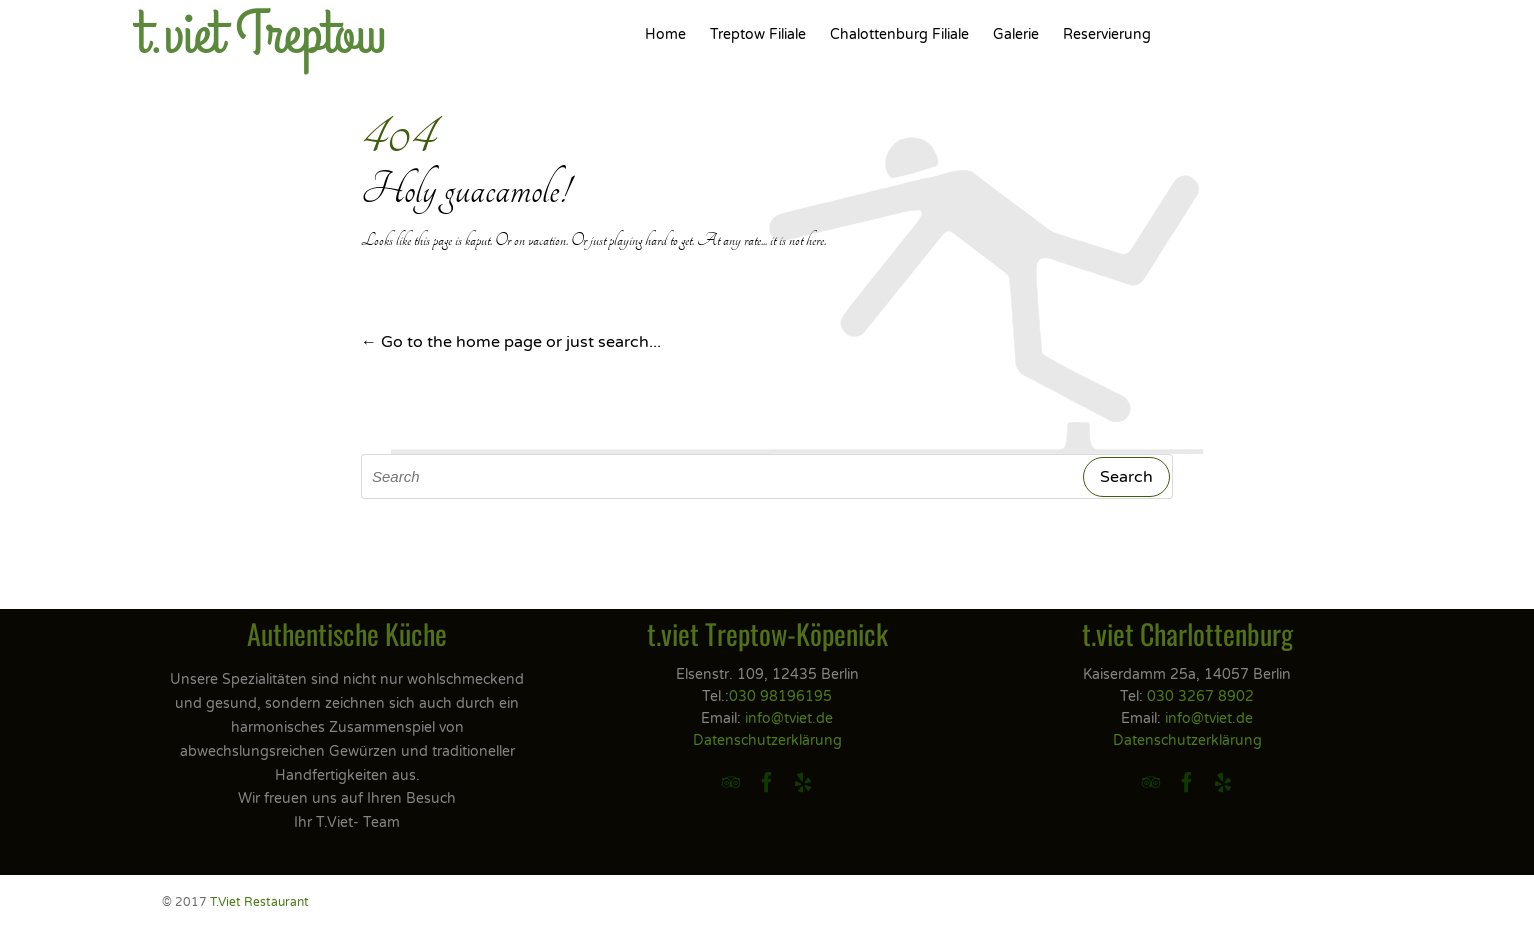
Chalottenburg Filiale (899, 34)
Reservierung (1107, 34)
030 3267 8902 (1200, 696)
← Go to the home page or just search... (511, 342)
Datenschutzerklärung (767, 740)
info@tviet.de (789, 718)
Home (665, 34)
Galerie (1016, 34)
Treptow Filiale (758, 34)
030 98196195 (780, 696)
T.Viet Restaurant (259, 902)
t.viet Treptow (261, 35)
